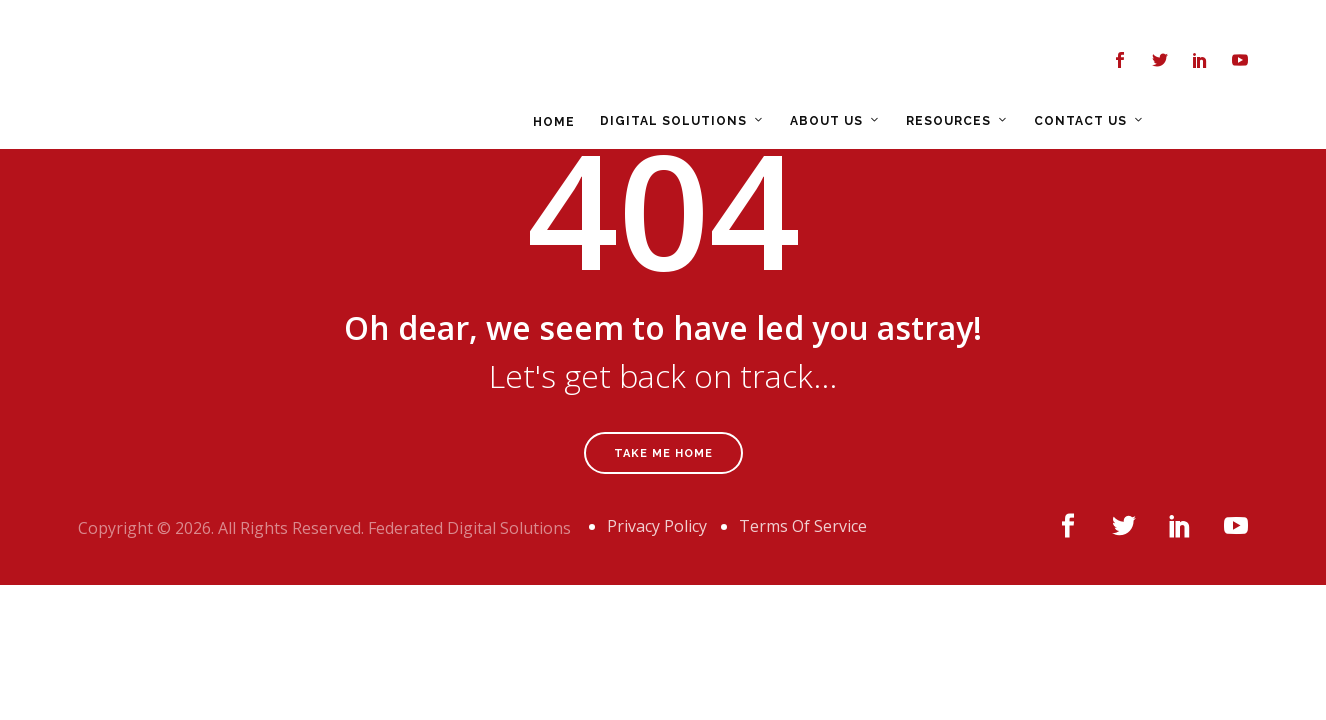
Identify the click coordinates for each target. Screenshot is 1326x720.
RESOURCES (838, 62)
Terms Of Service (803, 526)
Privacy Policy (657, 526)
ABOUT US (716, 62)
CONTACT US (970, 62)
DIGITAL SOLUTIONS (563, 62)
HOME (444, 63)
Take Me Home (663, 453)
